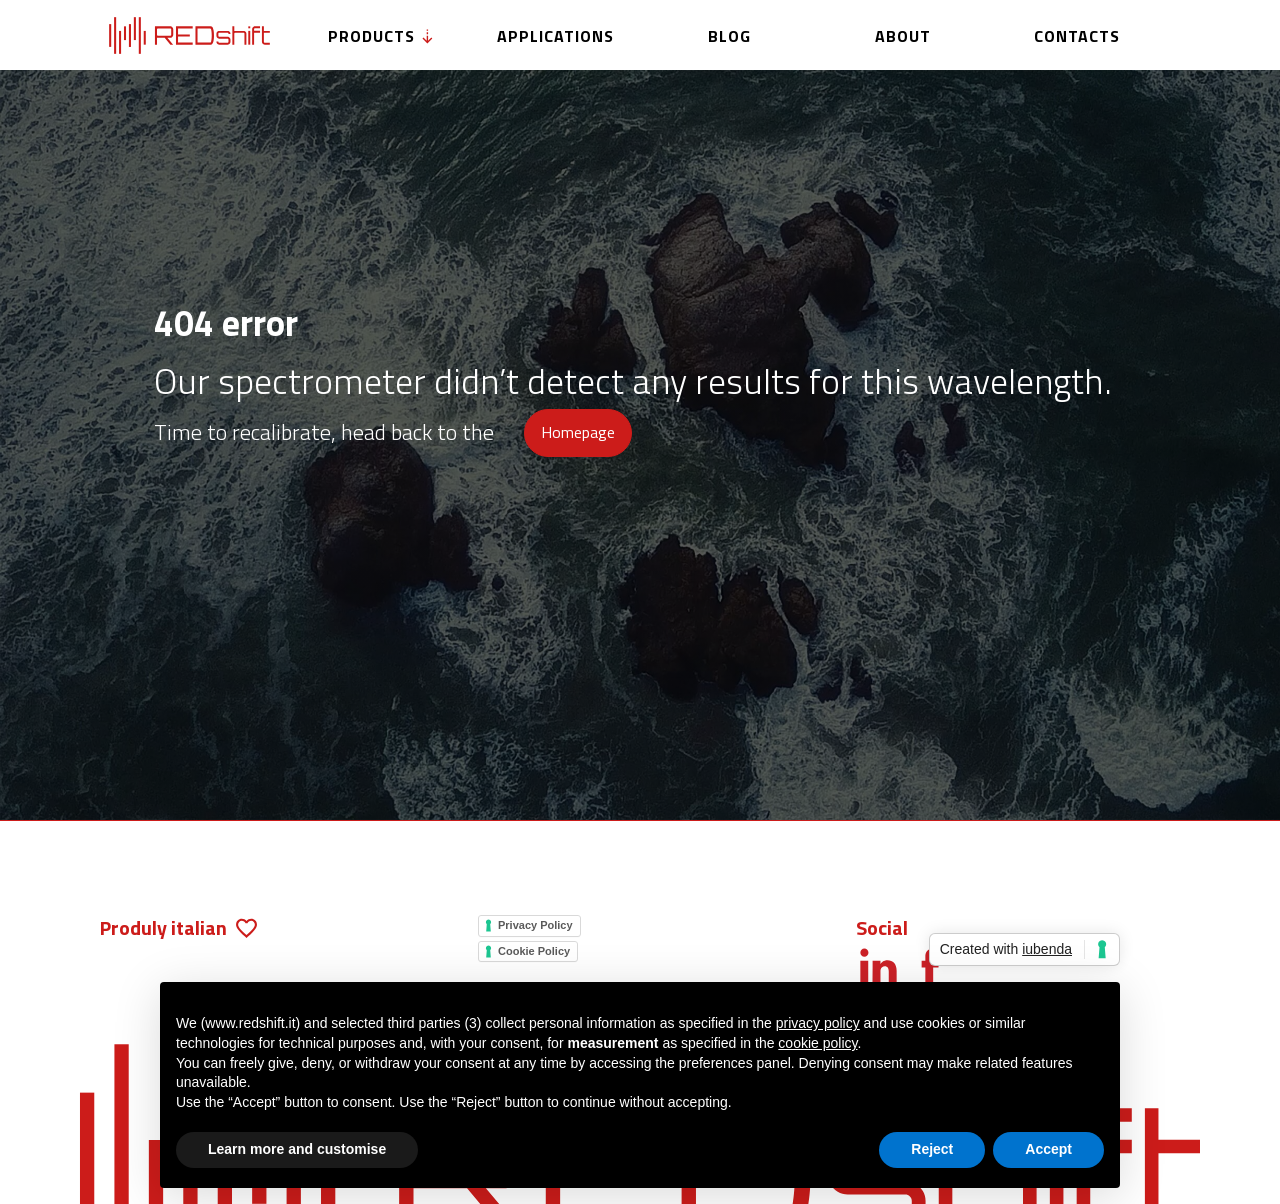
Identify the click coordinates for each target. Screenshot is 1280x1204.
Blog (729, 36)
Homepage (578, 432)
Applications (555, 36)
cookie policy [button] (817, 1043)
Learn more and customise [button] (297, 1149)
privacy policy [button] (818, 1023)
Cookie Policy (534, 951)
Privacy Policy (535, 925)
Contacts (1077, 36)
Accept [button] (1048, 1149)
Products (382, 36)
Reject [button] (932, 1149)
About (903, 36)
